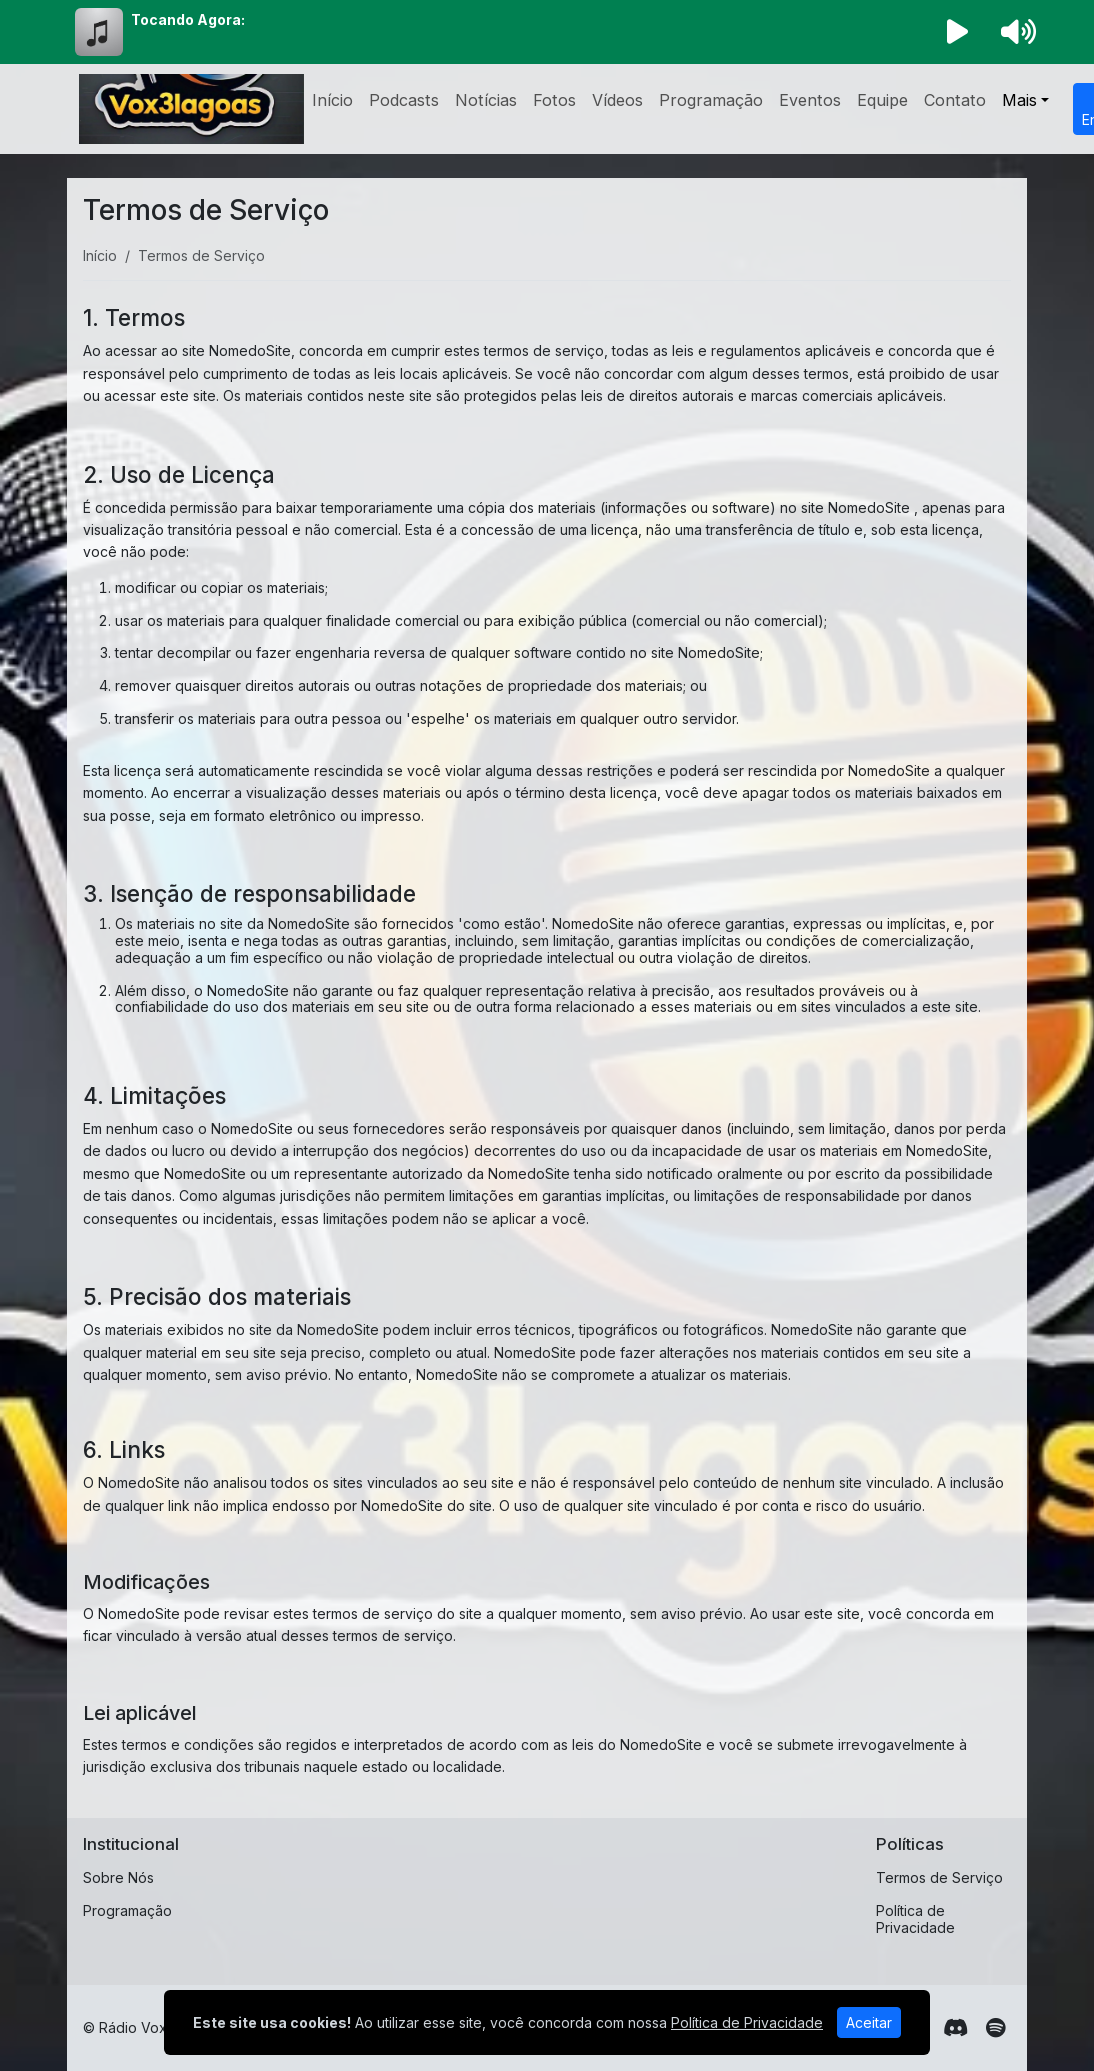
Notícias (486, 100)
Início (332, 100)
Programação (711, 100)
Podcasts (404, 100)
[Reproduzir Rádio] (958, 32)
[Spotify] (995, 2028)
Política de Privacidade (915, 1919)
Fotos (554, 100)
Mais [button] (1019, 100)
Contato (955, 100)
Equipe (882, 100)
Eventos (810, 100)
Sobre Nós (118, 1877)
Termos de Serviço (939, 1877)
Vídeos (617, 100)
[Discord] (955, 2028)
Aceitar (869, 2022)
